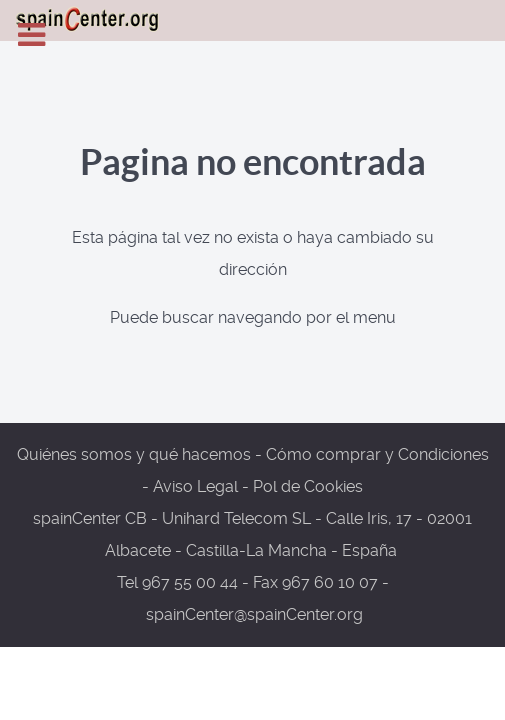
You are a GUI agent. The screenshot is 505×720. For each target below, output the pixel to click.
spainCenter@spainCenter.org (254, 614)
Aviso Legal (195, 486)
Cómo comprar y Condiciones (377, 454)
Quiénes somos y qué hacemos (134, 454)
